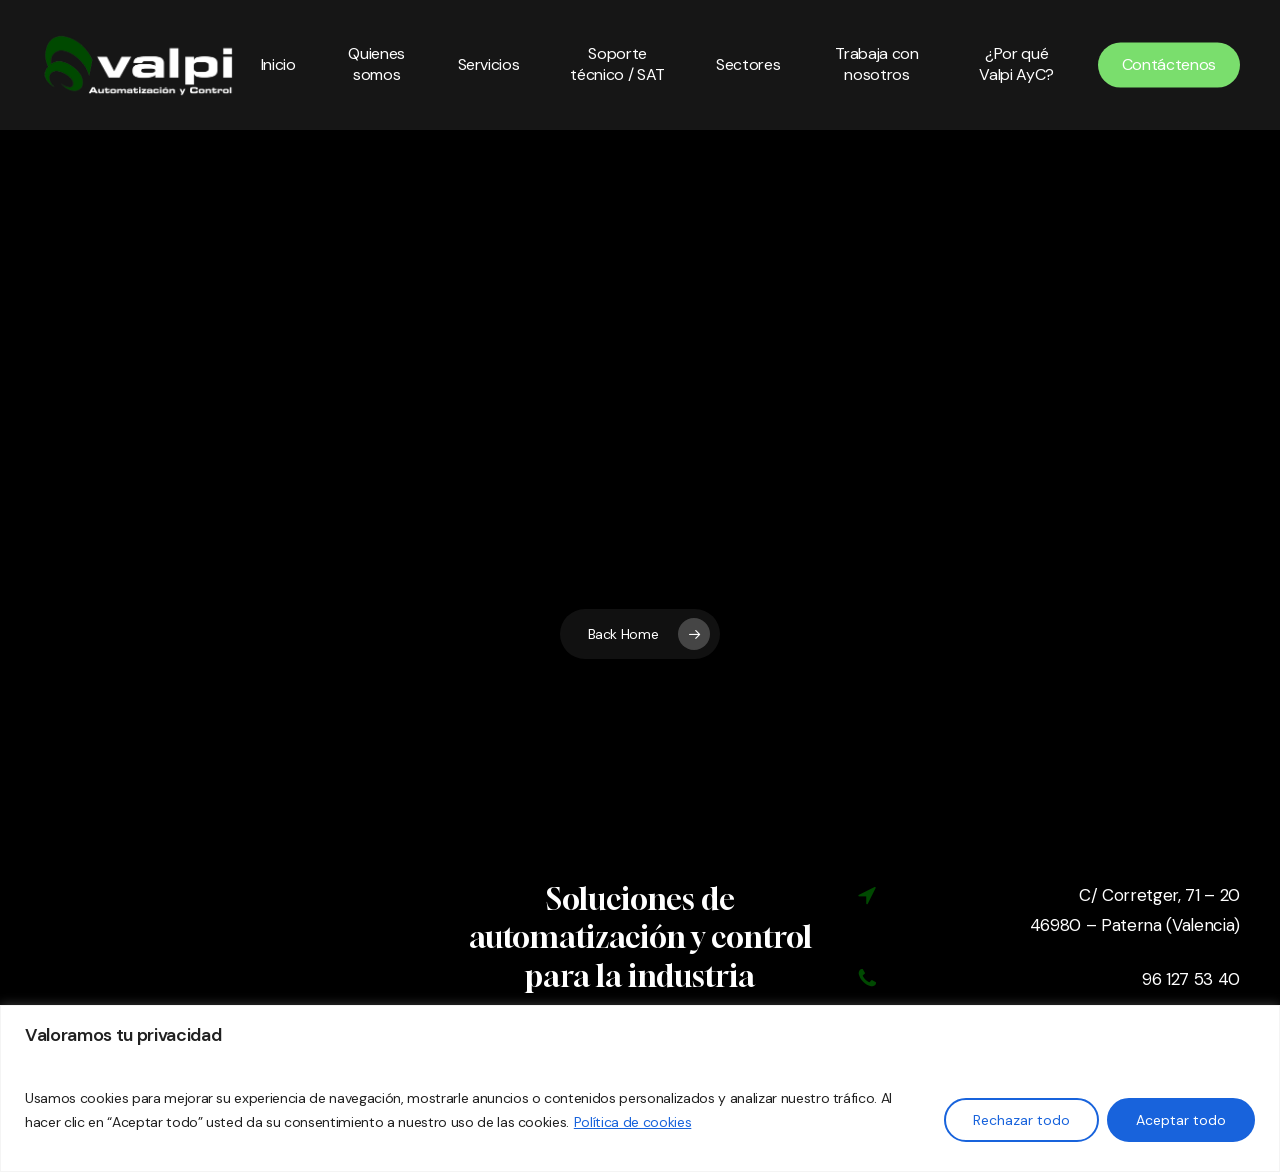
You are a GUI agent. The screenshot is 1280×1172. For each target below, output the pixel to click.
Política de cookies (633, 1122)
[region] (640, 1088)
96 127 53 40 (1191, 979)
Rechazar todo (1021, 1120)
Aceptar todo (1181, 1120)
